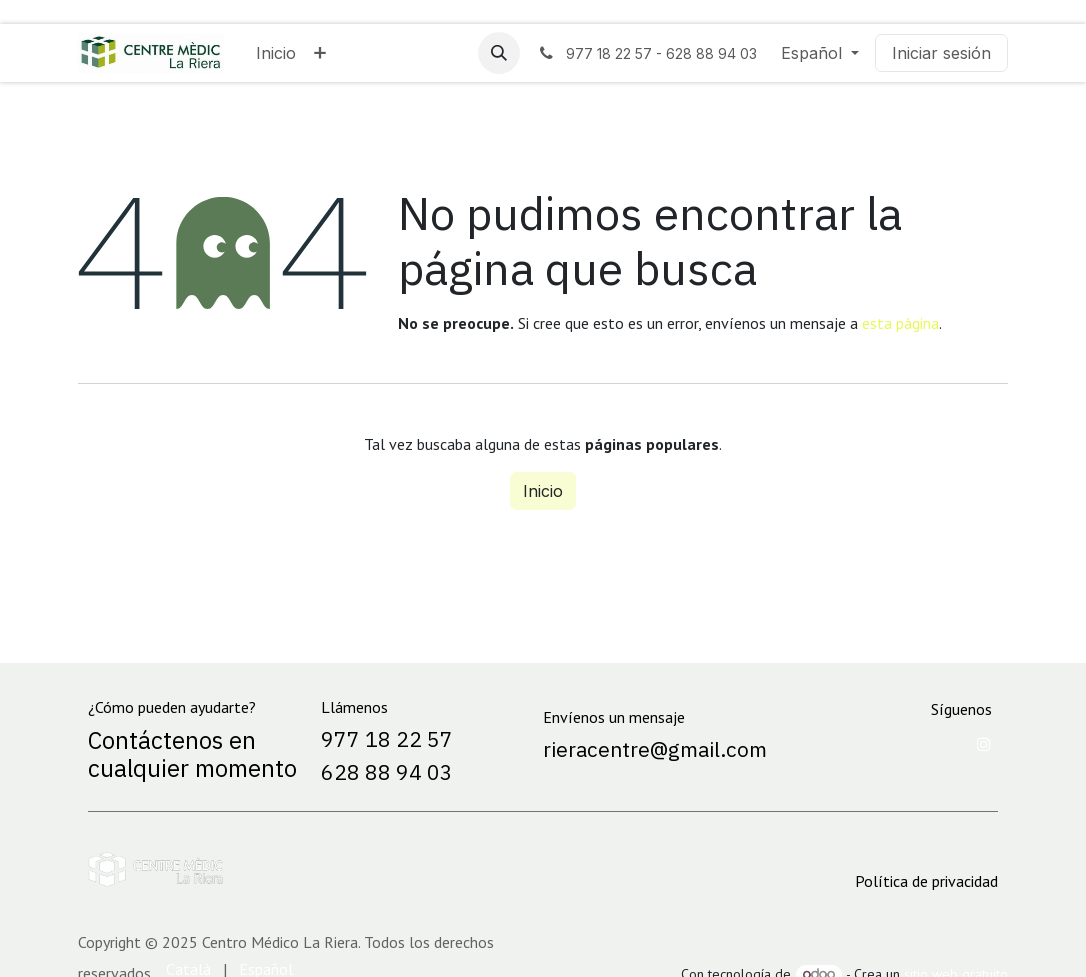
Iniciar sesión (941, 53)
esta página (900, 323)
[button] (499, 53)
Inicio (543, 491)
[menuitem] (276, 53)
